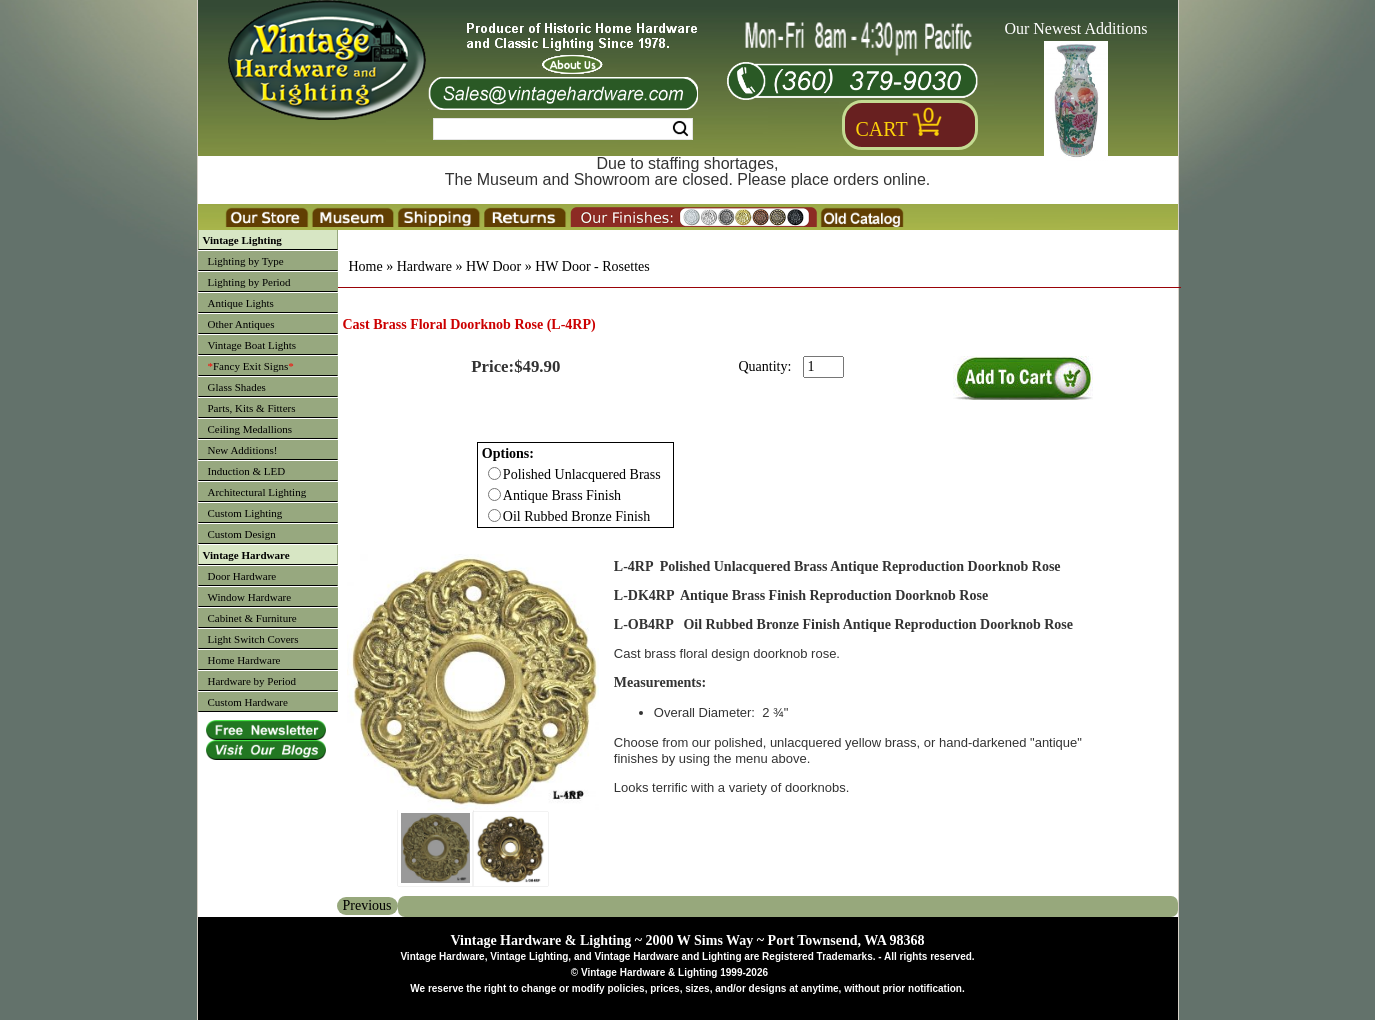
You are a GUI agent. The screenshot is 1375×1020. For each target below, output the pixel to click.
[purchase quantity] (823, 367)
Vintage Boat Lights (252, 345)
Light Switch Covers (253, 639)
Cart (882, 129)
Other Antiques (241, 324)
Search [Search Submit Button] (680, 129)
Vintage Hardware (246, 555)
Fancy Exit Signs (251, 366)
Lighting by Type (246, 261)
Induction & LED (247, 471)
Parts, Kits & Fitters (252, 408)
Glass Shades (237, 387)
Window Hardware (250, 597)
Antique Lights (241, 303)
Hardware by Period (252, 681)
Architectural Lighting (257, 492)
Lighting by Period (249, 282)
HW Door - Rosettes (592, 266)
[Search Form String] (563, 129)
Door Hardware (242, 576)
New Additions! (243, 450)
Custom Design (242, 534)
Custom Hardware (248, 702)
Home (366, 266)
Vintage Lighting (242, 240)
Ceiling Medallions (250, 429)
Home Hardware (244, 660)
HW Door (493, 266)
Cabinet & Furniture (252, 618)
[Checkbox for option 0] (494, 473)
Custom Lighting (245, 513)
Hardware (424, 266)
